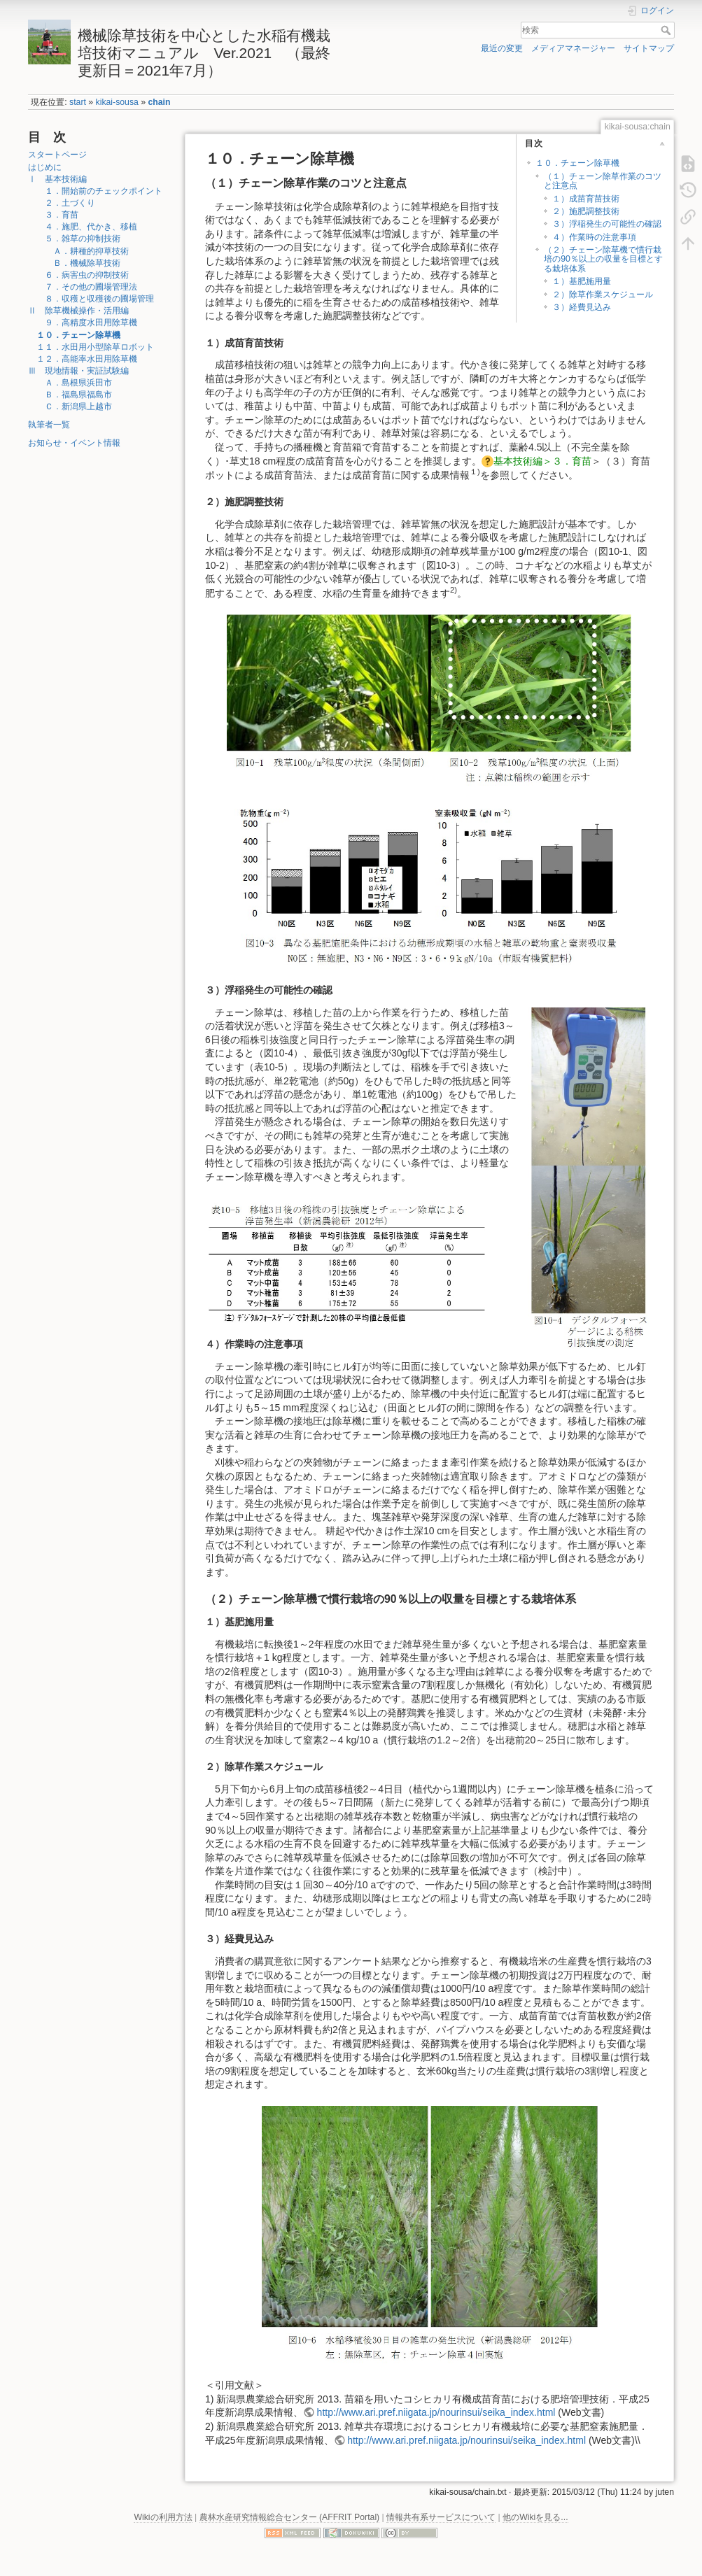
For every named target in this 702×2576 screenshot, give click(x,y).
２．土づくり (65, 203)
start (77, 102)
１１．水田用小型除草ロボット (95, 347)
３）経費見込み (581, 307)
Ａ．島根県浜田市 (74, 383)
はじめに (45, 167)
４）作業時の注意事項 (594, 237)
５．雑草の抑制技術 (78, 238)
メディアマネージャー (573, 48)
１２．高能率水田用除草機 (86, 359)
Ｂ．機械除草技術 (78, 263)
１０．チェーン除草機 (78, 335)
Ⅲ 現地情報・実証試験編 (78, 371)
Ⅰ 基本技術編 (57, 179)
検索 (667, 30)
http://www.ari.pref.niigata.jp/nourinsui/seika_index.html (436, 2412)
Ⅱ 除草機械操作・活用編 (78, 311)
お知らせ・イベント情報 (74, 443)
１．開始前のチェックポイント (99, 191)
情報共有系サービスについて (441, 2517)
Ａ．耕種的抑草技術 (82, 251)
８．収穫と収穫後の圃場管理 (95, 299)
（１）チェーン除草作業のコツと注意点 (602, 180)
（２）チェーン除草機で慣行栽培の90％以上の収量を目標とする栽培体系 (603, 259)
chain (159, 102)
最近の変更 (502, 48)
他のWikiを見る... (535, 2517)
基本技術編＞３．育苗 (542, 461)
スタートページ (57, 155)
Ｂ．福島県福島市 (74, 394)
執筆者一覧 (49, 425)
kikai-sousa (117, 102)
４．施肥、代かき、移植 (86, 227)
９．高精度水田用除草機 (86, 322)
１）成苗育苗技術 (585, 199)
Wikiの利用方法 (163, 2517)
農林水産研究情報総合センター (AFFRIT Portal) (289, 2517)
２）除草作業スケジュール (602, 294)
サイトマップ (649, 48)
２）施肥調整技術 (585, 211)
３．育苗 (57, 215)
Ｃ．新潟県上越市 (74, 406)
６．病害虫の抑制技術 (82, 275)
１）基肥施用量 (581, 281)
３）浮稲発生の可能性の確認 (606, 224)
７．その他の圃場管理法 (86, 287)
